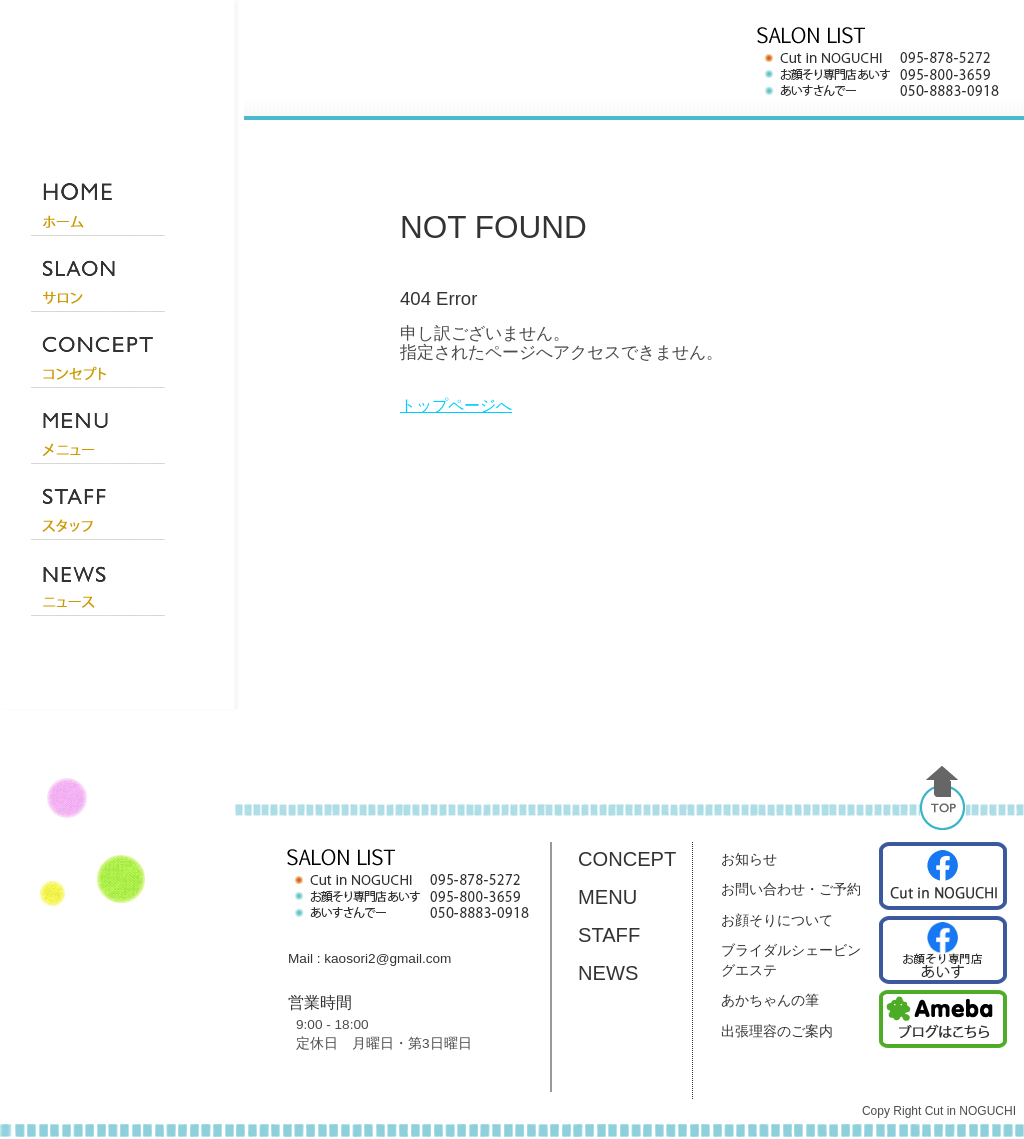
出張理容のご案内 (777, 1031)
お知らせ (749, 859)
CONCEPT (627, 859)
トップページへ (456, 405)
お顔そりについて (777, 920)
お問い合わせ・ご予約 (791, 889)
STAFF (609, 935)
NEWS (608, 973)
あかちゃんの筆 (770, 1000)
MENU (607, 897)
